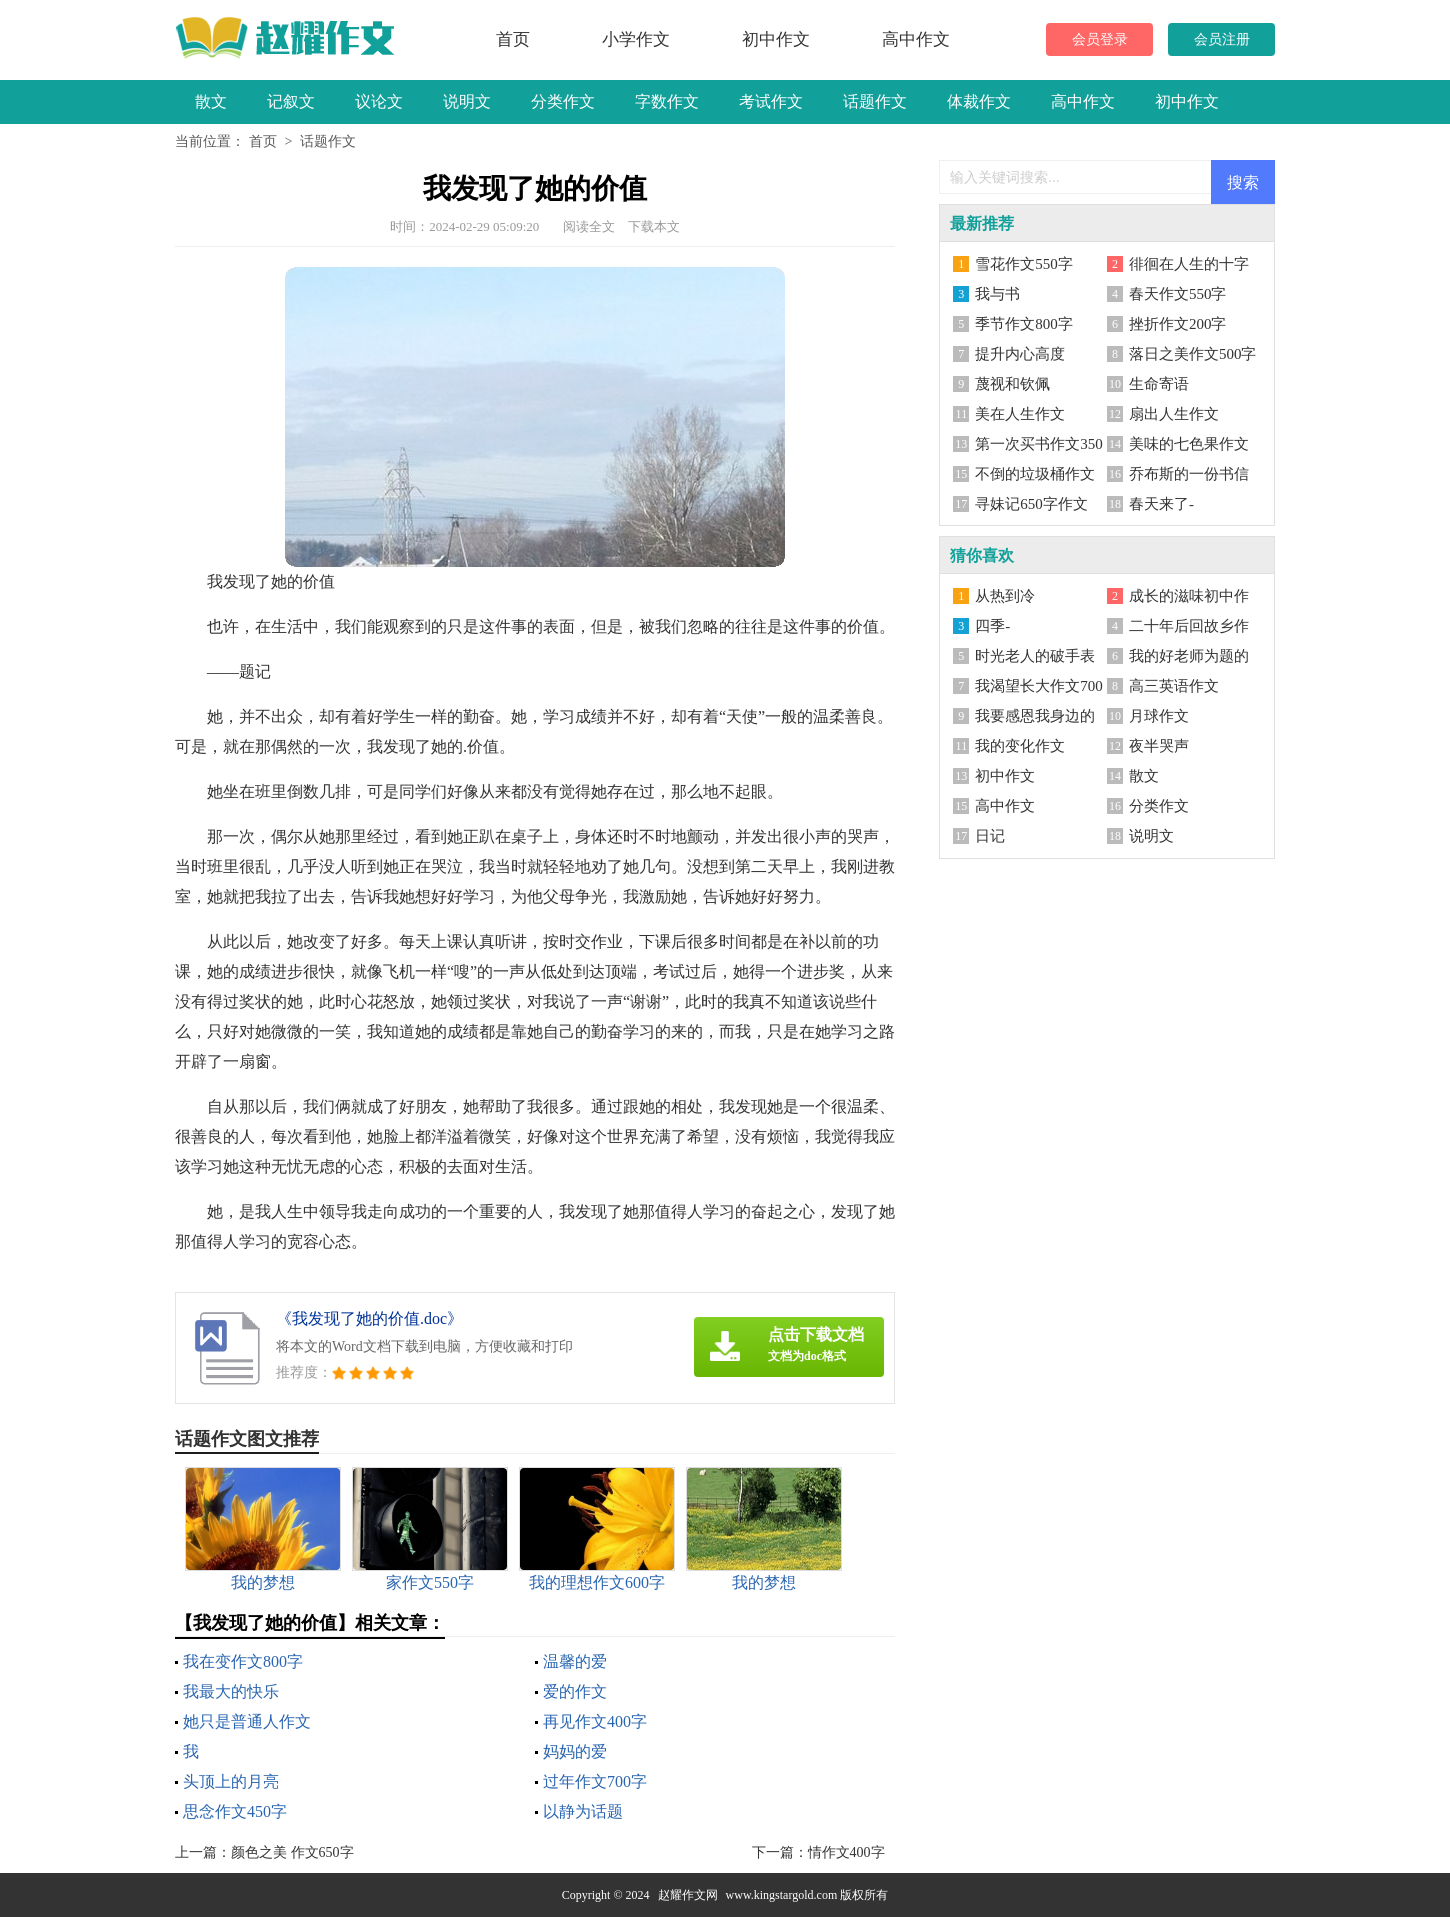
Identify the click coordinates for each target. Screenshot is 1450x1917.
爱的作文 (575, 1691)
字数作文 (667, 101)
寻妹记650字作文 (1031, 504)
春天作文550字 (1178, 294)
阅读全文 (589, 226)
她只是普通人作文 (247, 1721)
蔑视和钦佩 (1012, 384)
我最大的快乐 (231, 1691)
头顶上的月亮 (231, 1781)
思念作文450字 (235, 1811)
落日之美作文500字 (1193, 354)
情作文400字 (846, 1852)
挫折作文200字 (1178, 324)
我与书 (997, 294)
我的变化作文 (1020, 746)
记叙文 (291, 101)
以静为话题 (583, 1811)
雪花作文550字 (1024, 264)
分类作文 (563, 101)
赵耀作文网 (688, 1895)
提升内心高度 (1020, 354)
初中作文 (776, 39)
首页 (513, 39)
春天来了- (1161, 504)
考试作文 (771, 101)
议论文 (379, 101)
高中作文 (916, 39)
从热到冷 (1005, 596)
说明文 (467, 101)
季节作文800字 (1024, 324)
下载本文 (654, 226)
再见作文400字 (595, 1721)
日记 (990, 836)
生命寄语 (1159, 384)
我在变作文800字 (243, 1661)
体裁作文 (979, 101)
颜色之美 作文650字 (292, 1852)
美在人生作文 (1020, 414)
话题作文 (875, 101)
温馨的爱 (575, 1661)
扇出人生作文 (1174, 414)
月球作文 (1159, 716)
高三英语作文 (1174, 686)
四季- (992, 626)
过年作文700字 (595, 1781)
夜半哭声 (1159, 746)
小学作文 (636, 39)
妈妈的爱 (575, 1751)
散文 (211, 101)
